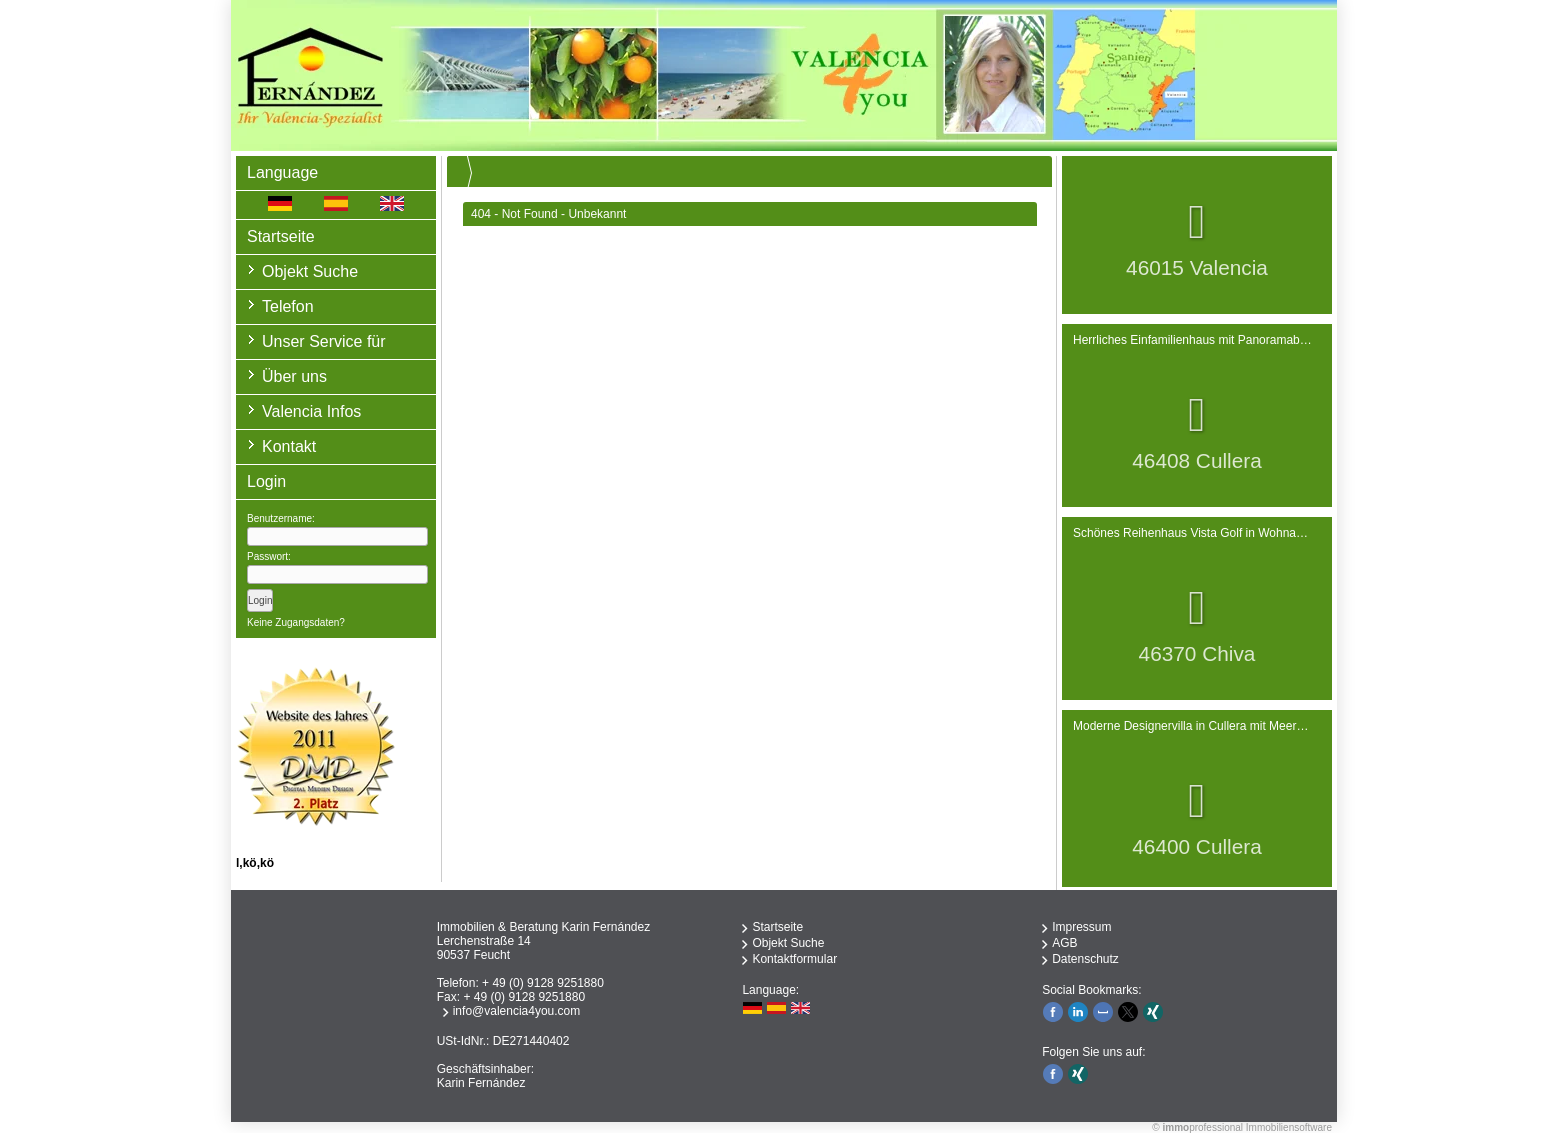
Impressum (1081, 927)
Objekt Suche (310, 271)
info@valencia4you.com (517, 1011)
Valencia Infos (311, 411)
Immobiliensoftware (1289, 1127)
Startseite (281, 236)
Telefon (288, 306)
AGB (1064, 943)
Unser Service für (324, 341)
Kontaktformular (794, 959)
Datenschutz (1085, 959)
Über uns (294, 376)
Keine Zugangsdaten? (296, 622)
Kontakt (289, 446)
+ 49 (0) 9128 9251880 (543, 983)
